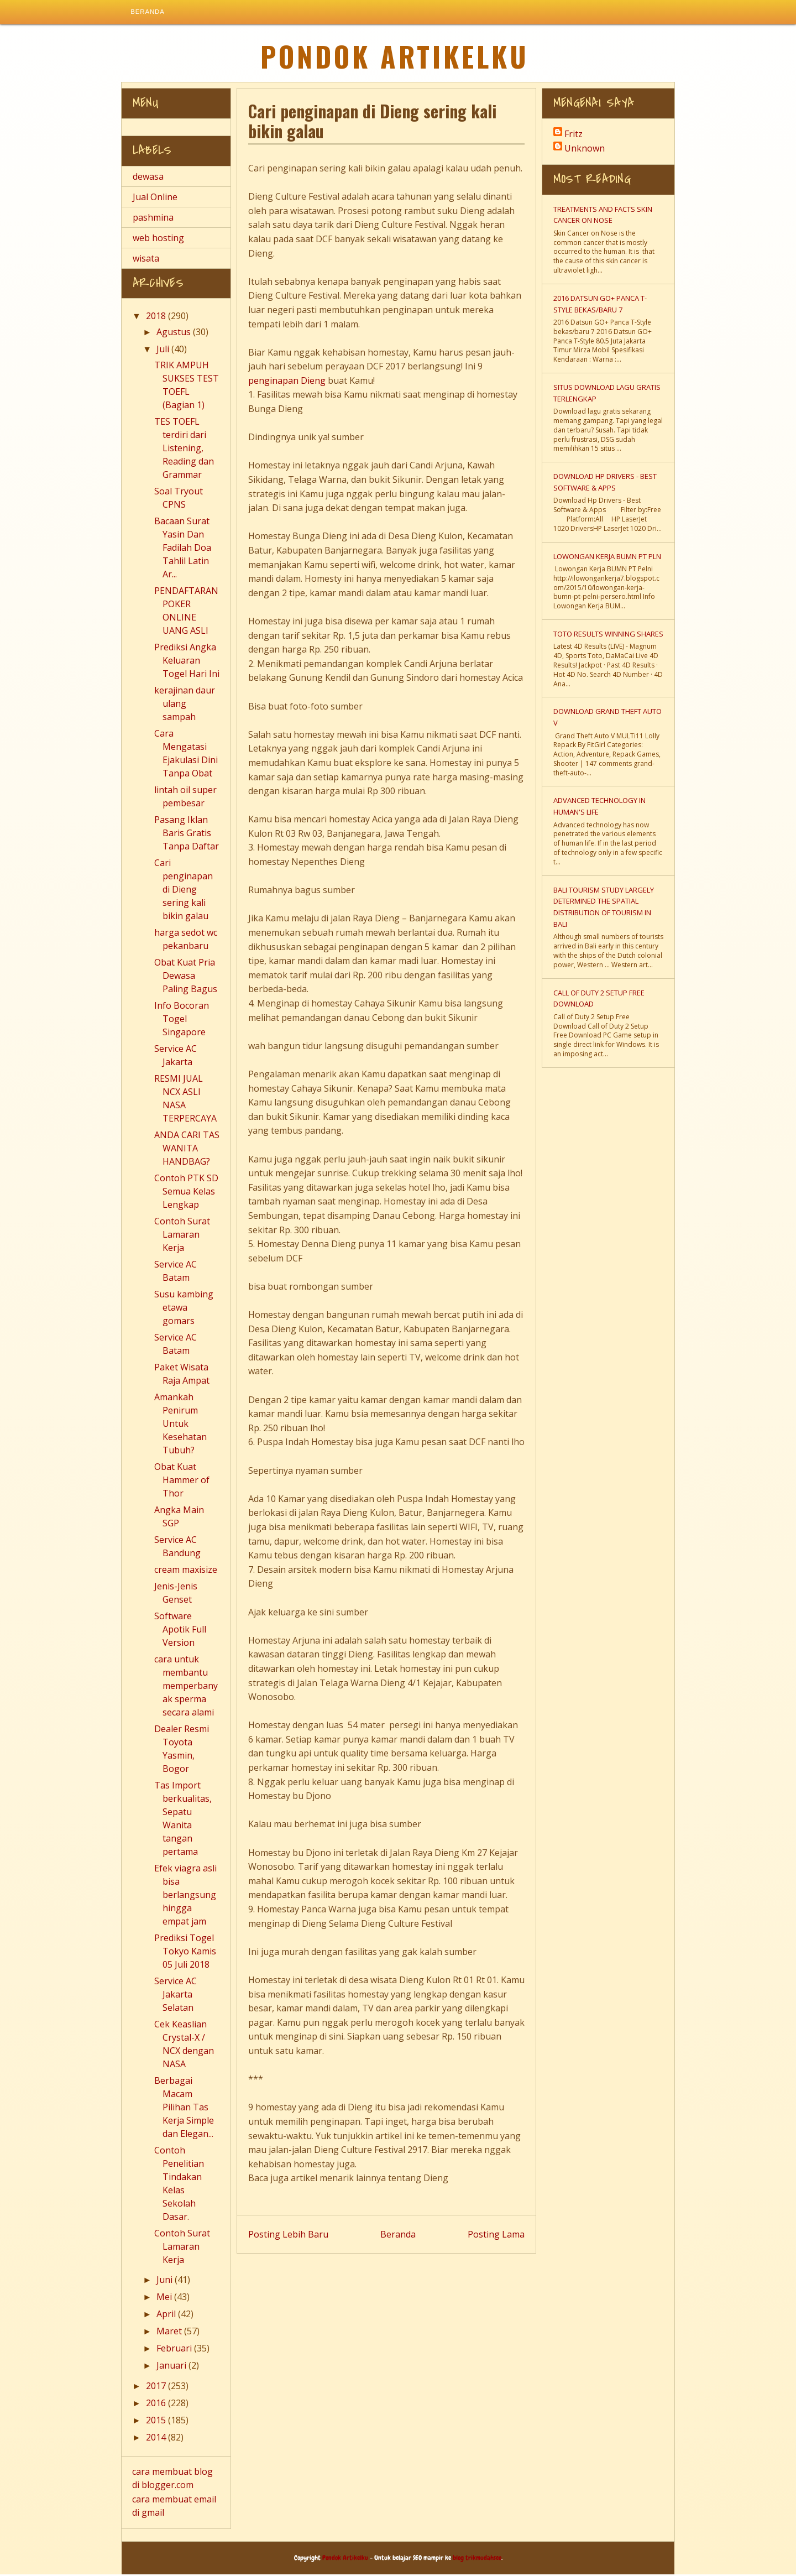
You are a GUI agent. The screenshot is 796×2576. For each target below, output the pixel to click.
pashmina (153, 218)
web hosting (158, 239)
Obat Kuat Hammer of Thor (182, 1481)
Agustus (174, 333)
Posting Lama (496, 2235)
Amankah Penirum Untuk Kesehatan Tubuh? (180, 1425)
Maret (170, 2333)
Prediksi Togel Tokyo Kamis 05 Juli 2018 (185, 1952)
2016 (157, 2404)
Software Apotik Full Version (180, 1631)
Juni (165, 2281)
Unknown (584, 150)
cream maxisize (185, 1571)
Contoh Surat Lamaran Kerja (182, 1236)
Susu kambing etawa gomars (183, 1309)
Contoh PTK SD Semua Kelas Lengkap (186, 1193)
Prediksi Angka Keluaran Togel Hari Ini (186, 662)
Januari (172, 2367)
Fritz (573, 135)
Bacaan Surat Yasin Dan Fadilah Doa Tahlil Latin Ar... (182, 549)
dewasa (148, 177)
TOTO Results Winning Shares (608, 635)
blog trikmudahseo (477, 2559)
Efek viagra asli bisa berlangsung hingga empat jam (185, 1896)
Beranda (148, 12)
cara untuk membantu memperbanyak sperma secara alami (186, 1687)
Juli (163, 351)
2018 (157, 317)
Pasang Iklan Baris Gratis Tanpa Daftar (186, 834)
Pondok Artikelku (394, 57)
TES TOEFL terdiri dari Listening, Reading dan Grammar (184, 449)
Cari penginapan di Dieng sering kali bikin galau (183, 891)
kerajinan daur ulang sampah (184, 705)
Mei (165, 2298)
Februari (175, 2350)
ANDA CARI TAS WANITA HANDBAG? (186, 1149)
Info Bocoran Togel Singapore (181, 1020)
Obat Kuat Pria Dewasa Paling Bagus (185, 977)
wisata (146, 259)
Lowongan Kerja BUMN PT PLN (607, 557)
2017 (157, 2387)
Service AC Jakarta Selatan (175, 1996)
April (167, 2315)
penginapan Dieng (287, 382)
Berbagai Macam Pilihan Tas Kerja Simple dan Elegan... (184, 2108)
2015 (157, 2422)
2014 (157, 2439)
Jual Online (155, 198)
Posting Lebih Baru (288, 2235)
